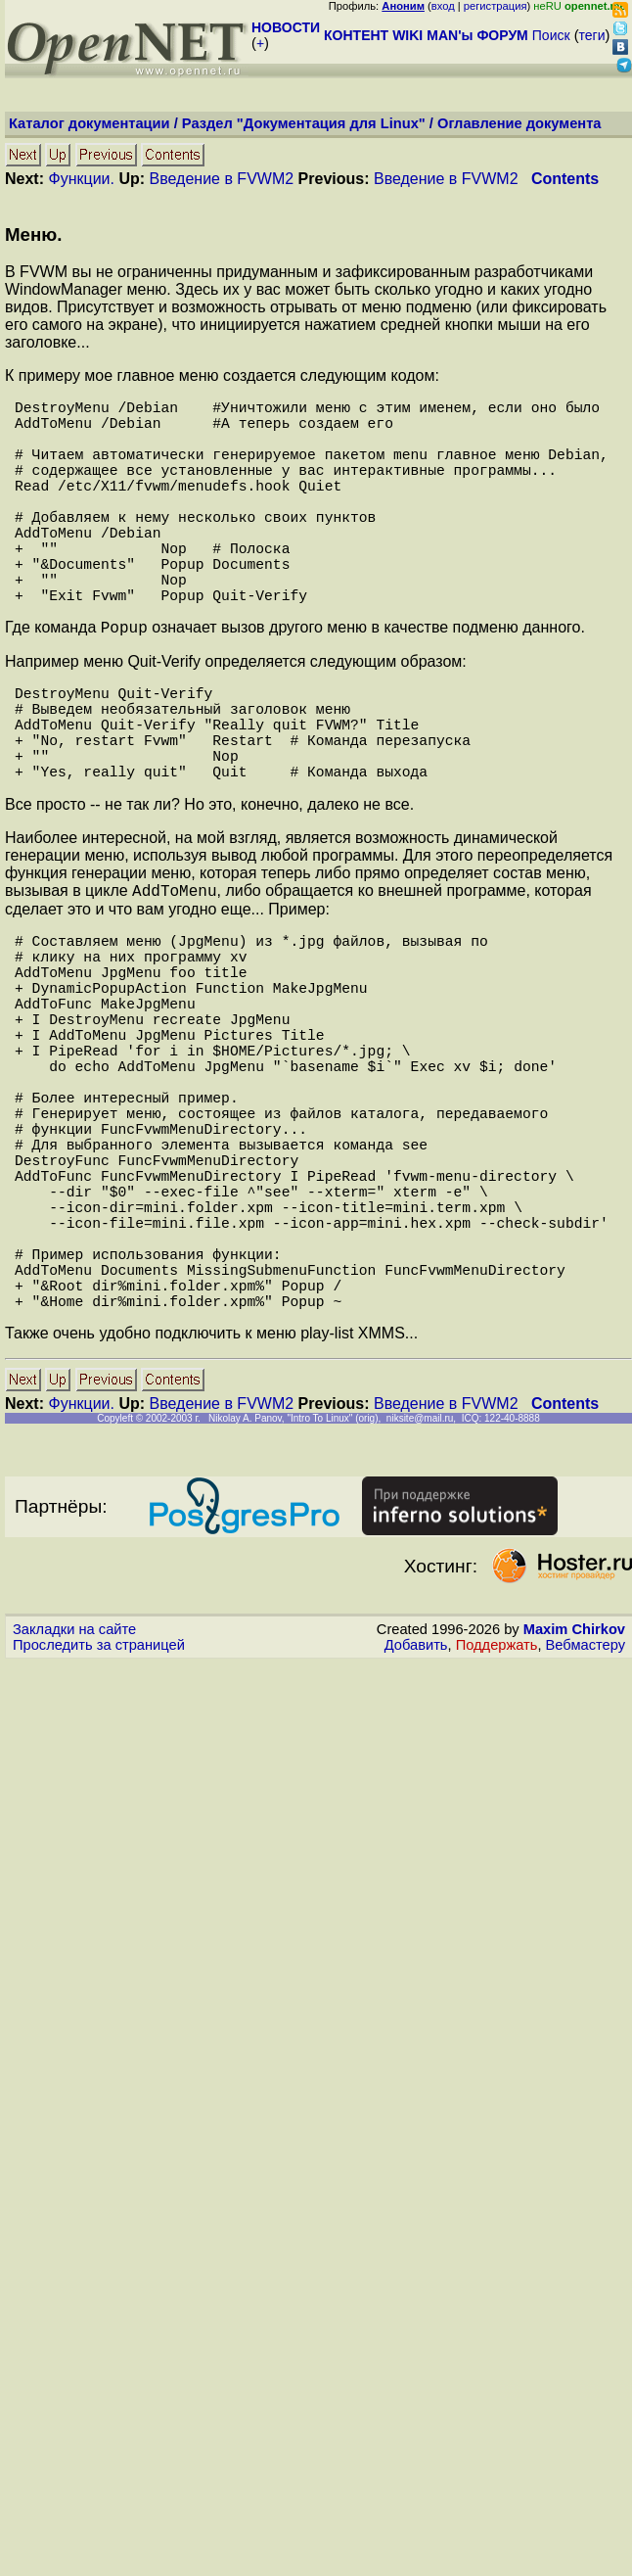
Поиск (551, 35)
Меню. (33, 234)
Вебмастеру (585, 1819)
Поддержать (497, 1819)
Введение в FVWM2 (222, 178)
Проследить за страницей (99, 1819)
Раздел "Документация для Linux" (304, 123)
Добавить (416, 1819)
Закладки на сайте (74, 1803)
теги (592, 35)
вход (443, 6)
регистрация (495, 6)
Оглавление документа (519, 123)
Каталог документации (89, 123)
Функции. (80, 178)
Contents (565, 178)
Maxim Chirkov (574, 1803)
